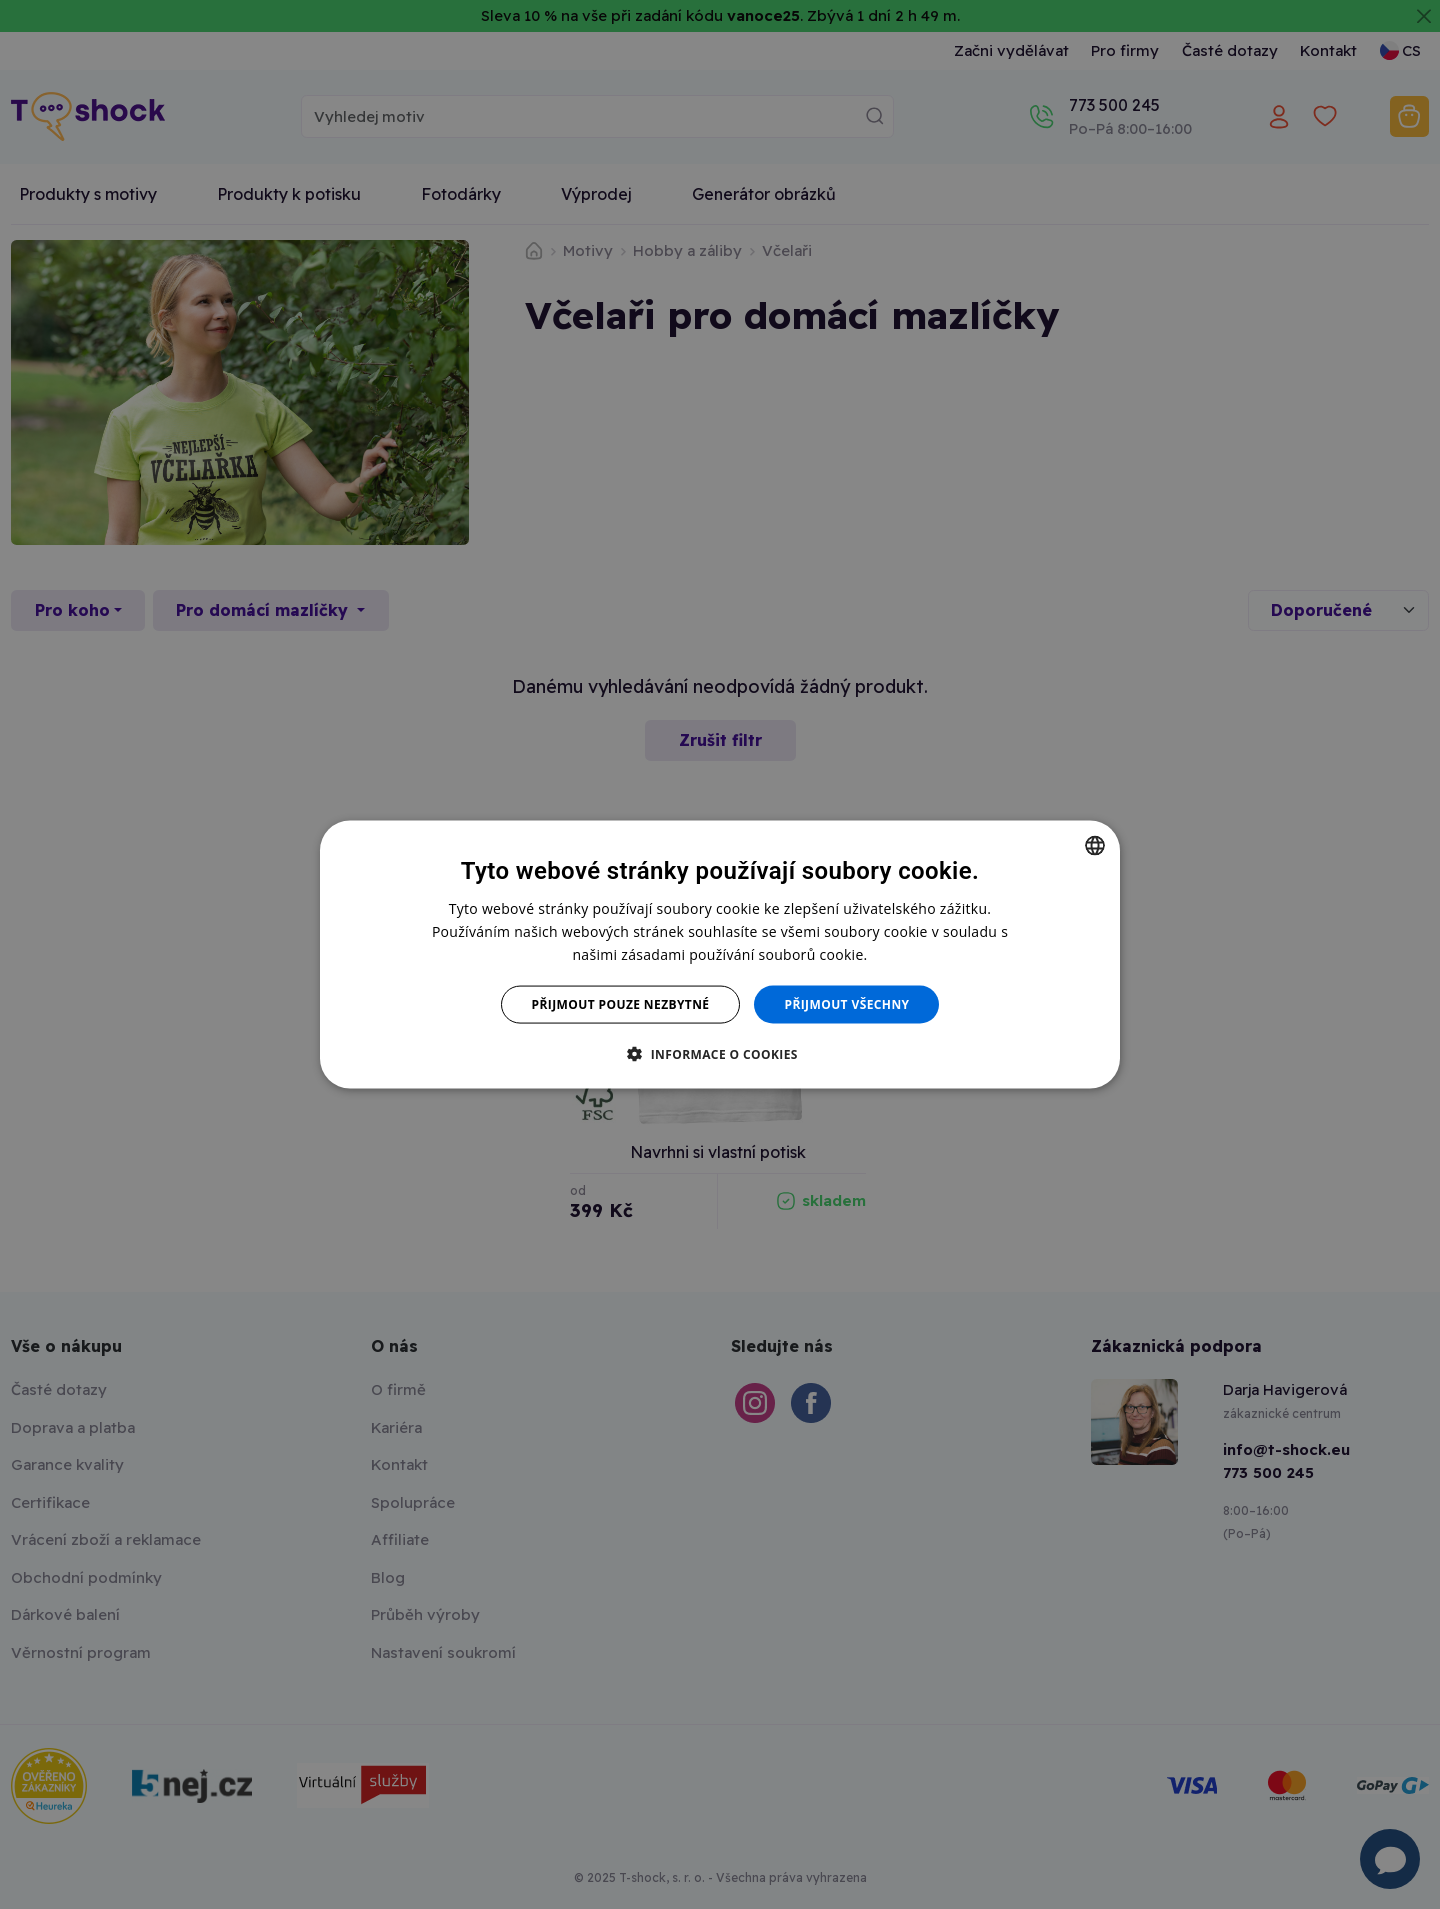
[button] (720, 1054)
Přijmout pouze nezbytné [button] (621, 1004)
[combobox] (1095, 845)
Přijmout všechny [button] (846, 1004)
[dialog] (720, 954)
